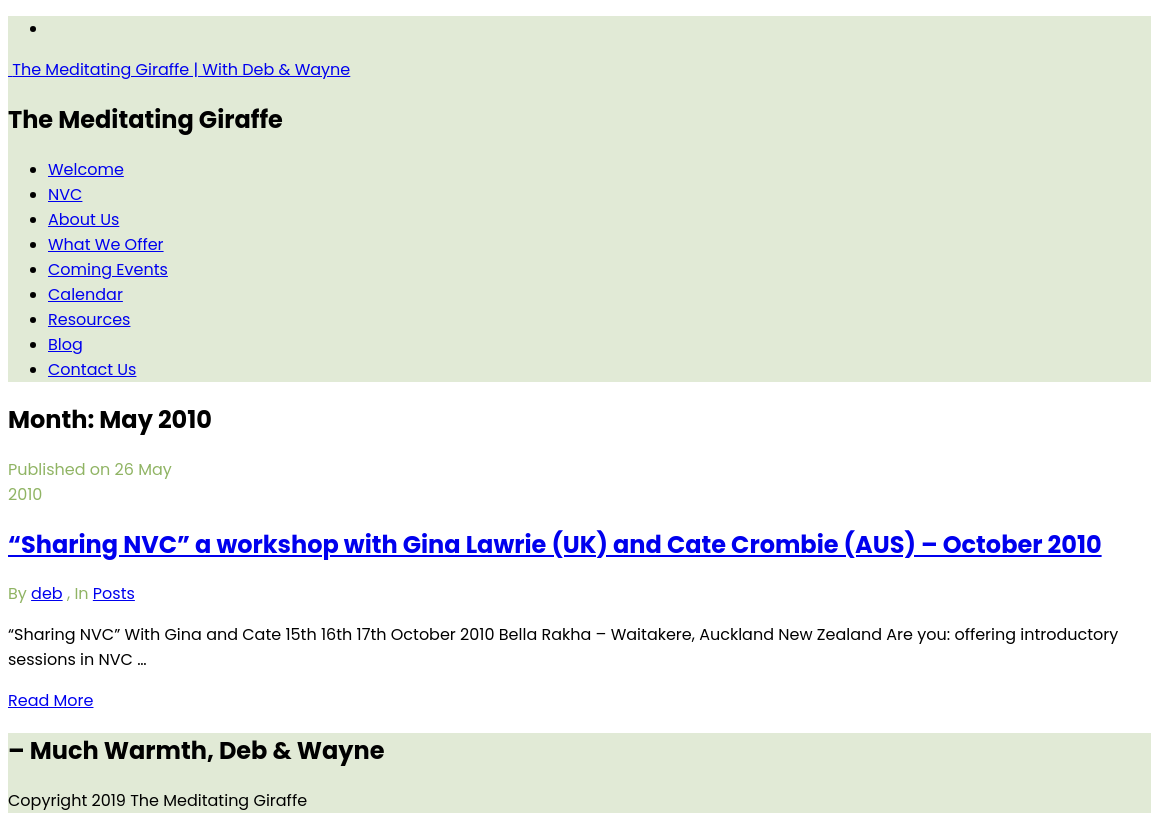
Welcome (86, 169)
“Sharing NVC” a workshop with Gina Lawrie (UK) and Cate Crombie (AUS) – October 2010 (555, 544)
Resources (89, 319)
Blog (65, 344)
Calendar (85, 294)
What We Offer (106, 244)
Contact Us (92, 369)
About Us (83, 219)
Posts (114, 593)
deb (47, 593)
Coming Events (108, 269)
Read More (50, 700)
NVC (65, 194)
